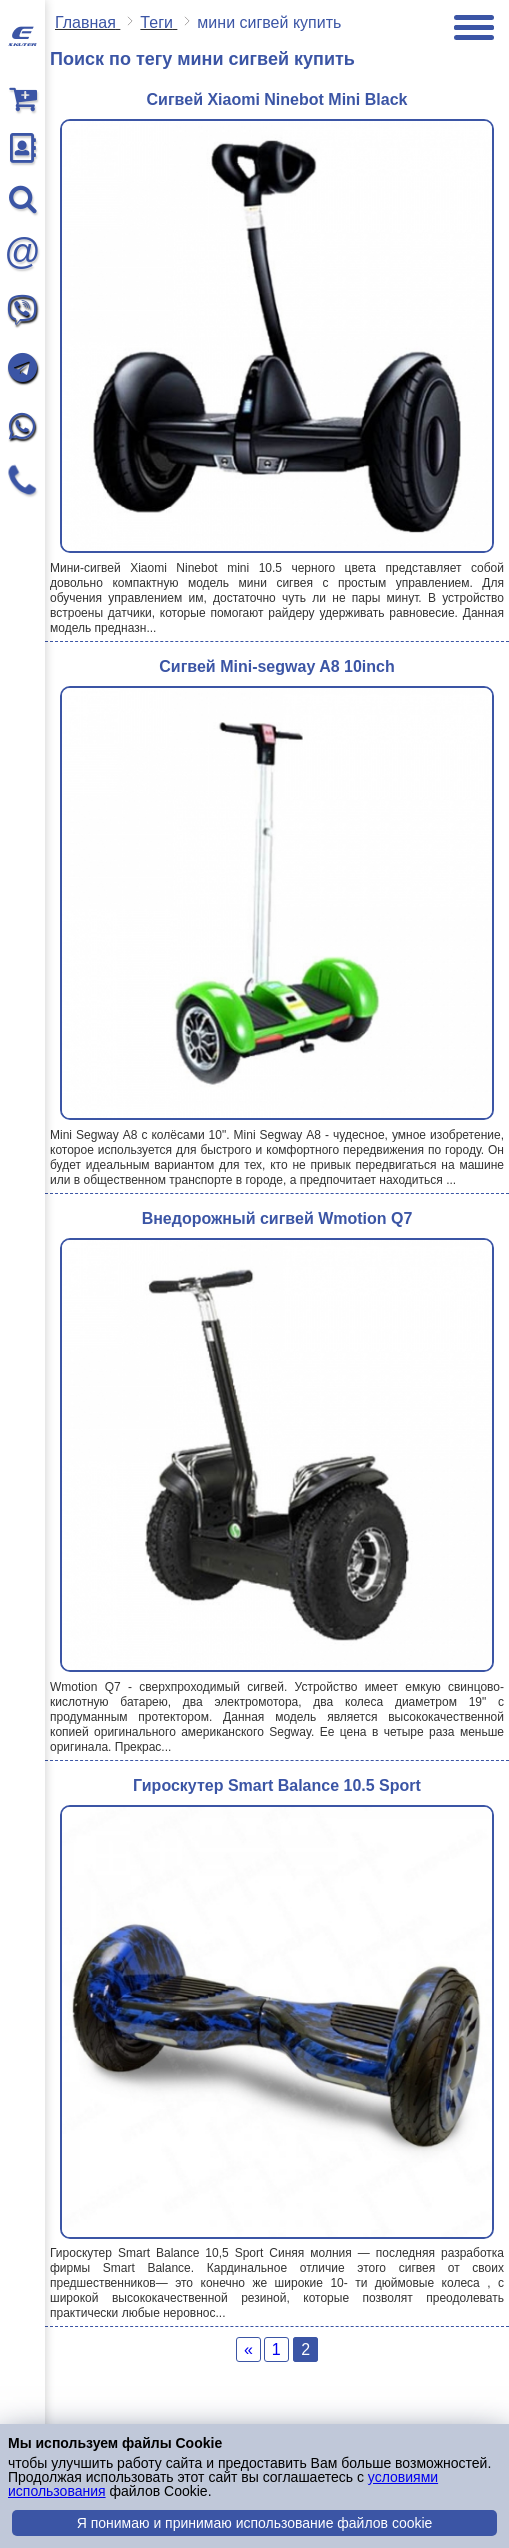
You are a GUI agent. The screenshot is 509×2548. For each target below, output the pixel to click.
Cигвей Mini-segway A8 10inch (276, 666)
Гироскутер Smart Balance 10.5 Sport (277, 1785)
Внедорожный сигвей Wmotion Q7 (277, 1218)
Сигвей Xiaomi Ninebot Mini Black (277, 99)
